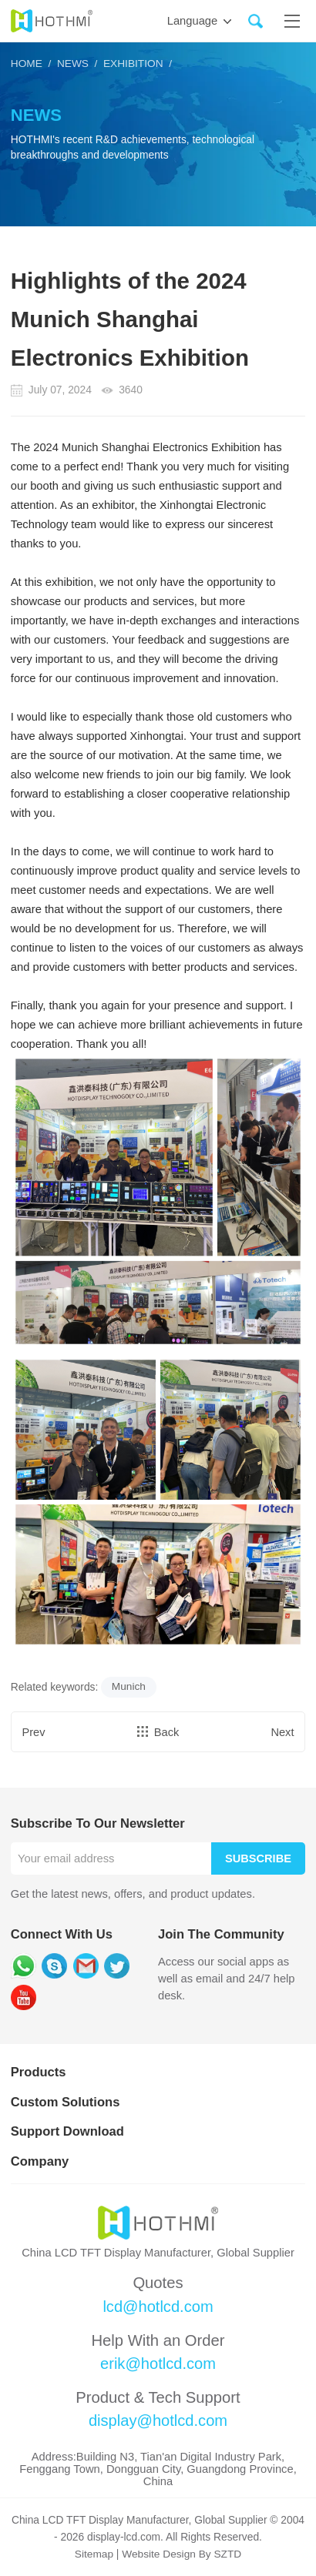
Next (282, 1732)
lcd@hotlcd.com (158, 2306)
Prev (33, 1732)
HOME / (31, 63)
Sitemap (93, 2555)
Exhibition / (135, 63)
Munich (129, 1686)
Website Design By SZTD (182, 2555)
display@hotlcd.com (157, 2421)
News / (75, 63)
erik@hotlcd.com (158, 2363)
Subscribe (257, 1858)
